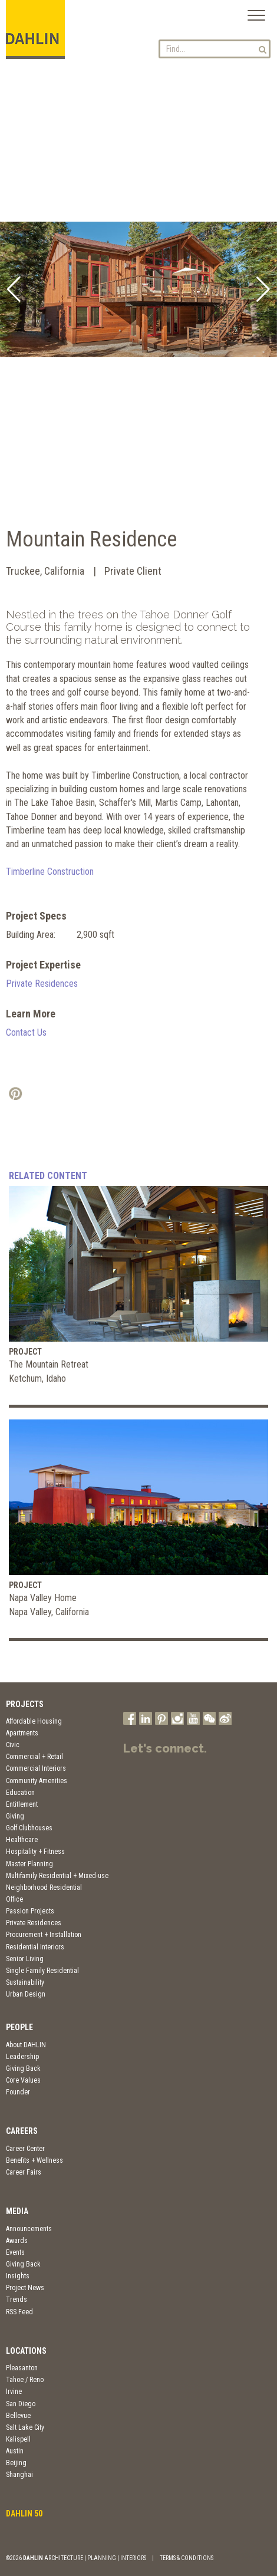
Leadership (22, 2057)
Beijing (16, 2463)
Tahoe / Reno (25, 2380)
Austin (15, 2451)
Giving (15, 1816)
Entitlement (22, 1804)
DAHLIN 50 (24, 2513)
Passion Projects (30, 1911)
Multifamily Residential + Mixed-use (57, 1876)
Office (14, 1899)
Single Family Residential (42, 1970)
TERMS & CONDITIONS (186, 2558)
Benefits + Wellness (34, 2160)
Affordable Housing (34, 1721)
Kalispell (18, 2439)
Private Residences (42, 983)
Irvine (14, 2391)
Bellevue (18, 2416)
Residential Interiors (35, 1947)
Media (17, 2211)
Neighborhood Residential (44, 1887)
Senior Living (25, 1959)
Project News (25, 2288)
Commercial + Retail (34, 1757)
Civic (12, 1745)
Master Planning (29, 1864)
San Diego (20, 2404)
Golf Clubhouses (29, 1828)
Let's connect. (165, 1748)
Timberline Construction (50, 871)
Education (20, 1792)
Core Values (23, 2080)
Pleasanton (22, 2368)
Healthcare (22, 1840)
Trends (16, 2299)
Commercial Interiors (36, 1768)
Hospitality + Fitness (35, 1851)
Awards (17, 2240)
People (19, 2027)
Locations (26, 2351)
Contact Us (26, 1032)
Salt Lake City (25, 2427)
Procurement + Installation (43, 1935)
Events (15, 2252)
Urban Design (25, 1994)
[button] (14, 289)
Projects (25, 1704)
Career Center (25, 2149)
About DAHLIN (26, 2045)
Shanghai (19, 2474)
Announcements (29, 2229)
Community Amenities (36, 1781)
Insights (17, 2276)
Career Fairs (23, 2172)
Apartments (22, 1733)
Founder (18, 2092)
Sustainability (25, 1982)
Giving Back (23, 2068)
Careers (22, 2131)
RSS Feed (19, 2312)
